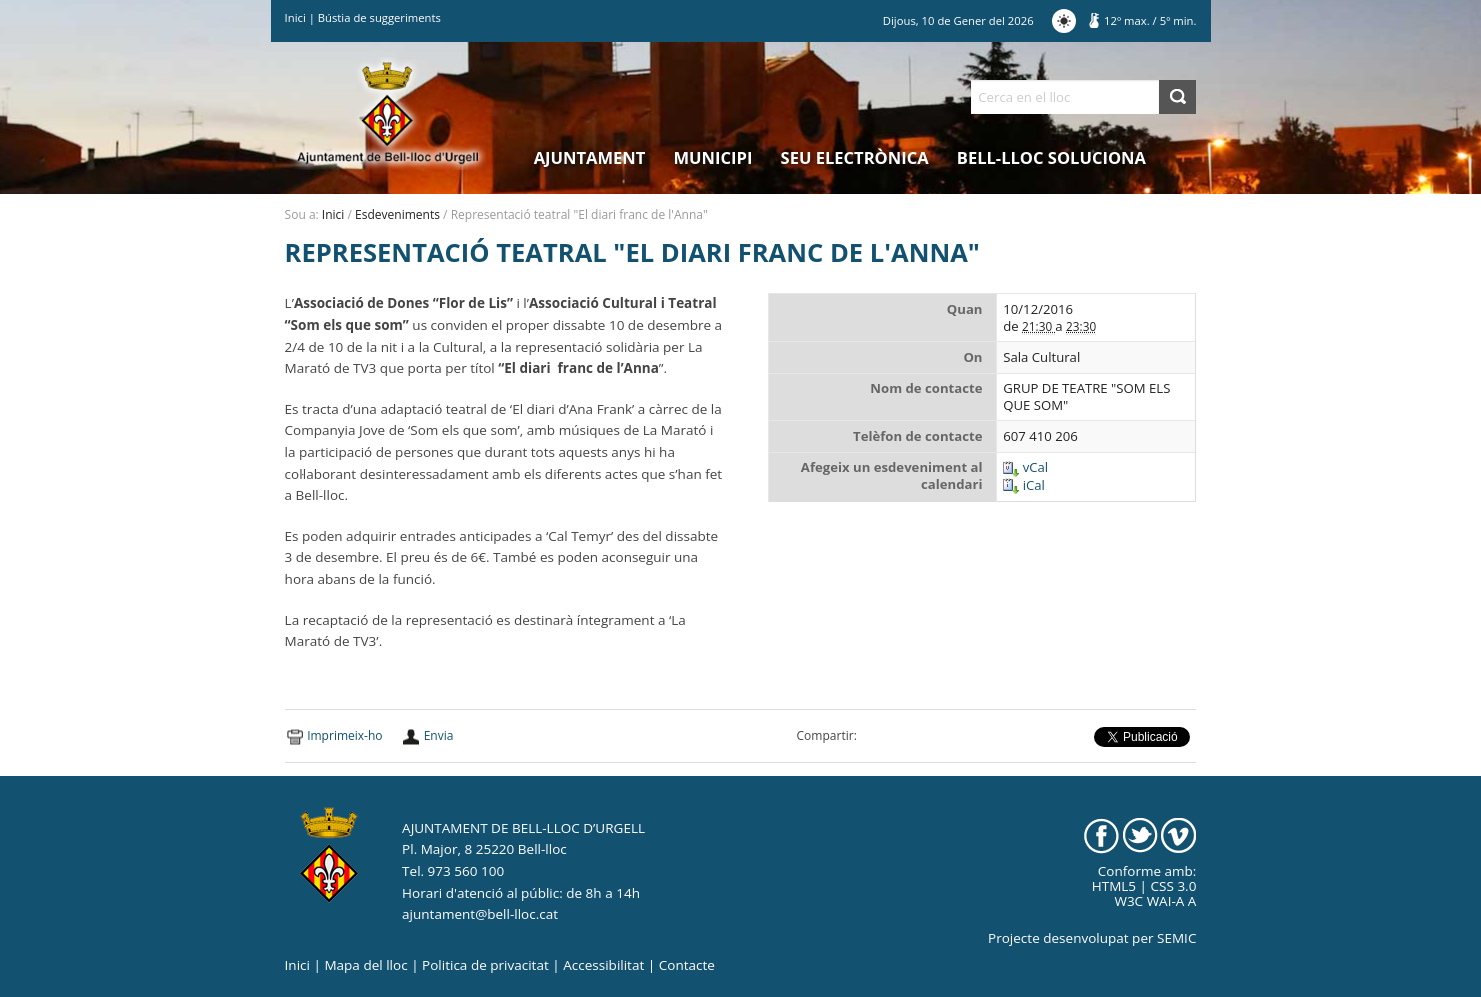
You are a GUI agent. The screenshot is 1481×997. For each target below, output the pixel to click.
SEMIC (1176, 938)
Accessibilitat (603, 965)
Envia (439, 735)
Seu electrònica (855, 157)
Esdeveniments (397, 214)
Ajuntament (590, 157)
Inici (295, 17)
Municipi (713, 157)
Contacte (687, 965)
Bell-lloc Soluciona (1051, 157)
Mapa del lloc (365, 965)
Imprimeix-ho (344, 735)
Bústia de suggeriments (379, 17)
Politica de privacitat (485, 965)
